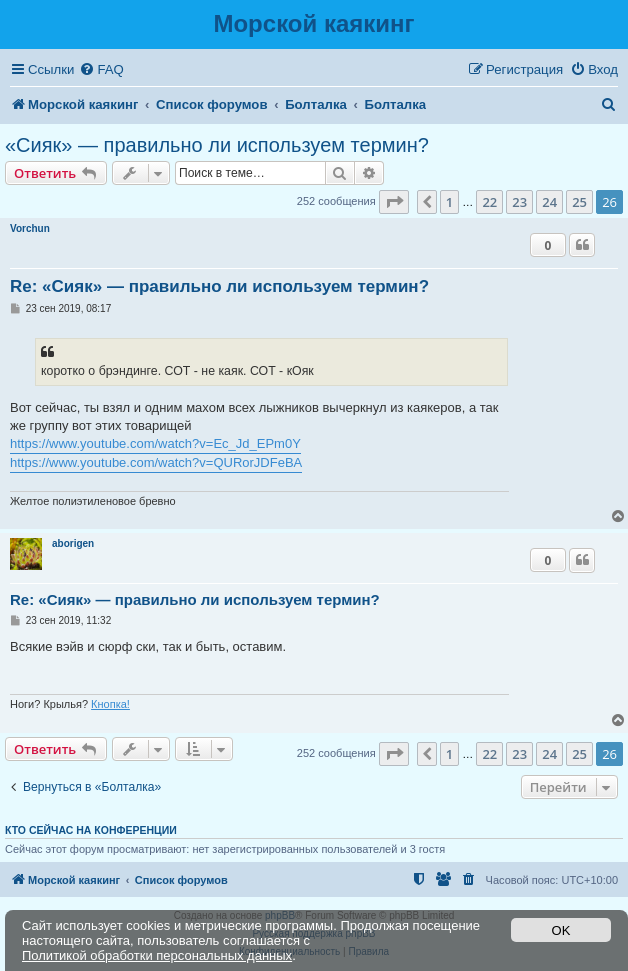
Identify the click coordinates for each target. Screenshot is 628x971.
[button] (394, 202)
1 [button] (449, 202)
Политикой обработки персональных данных (157, 955)
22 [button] (489, 202)
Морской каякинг (313, 23)
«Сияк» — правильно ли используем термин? (217, 145)
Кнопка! (110, 704)
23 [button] (519, 202)
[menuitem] (101, 69)
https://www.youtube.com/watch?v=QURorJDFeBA (156, 462)
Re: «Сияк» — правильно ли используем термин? (219, 286)
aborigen (73, 543)
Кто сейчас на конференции (91, 830)
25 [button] (579, 202)
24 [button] (549, 202)
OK (561, 930)
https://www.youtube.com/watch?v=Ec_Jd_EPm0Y (155, 443)
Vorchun (30, 228)
